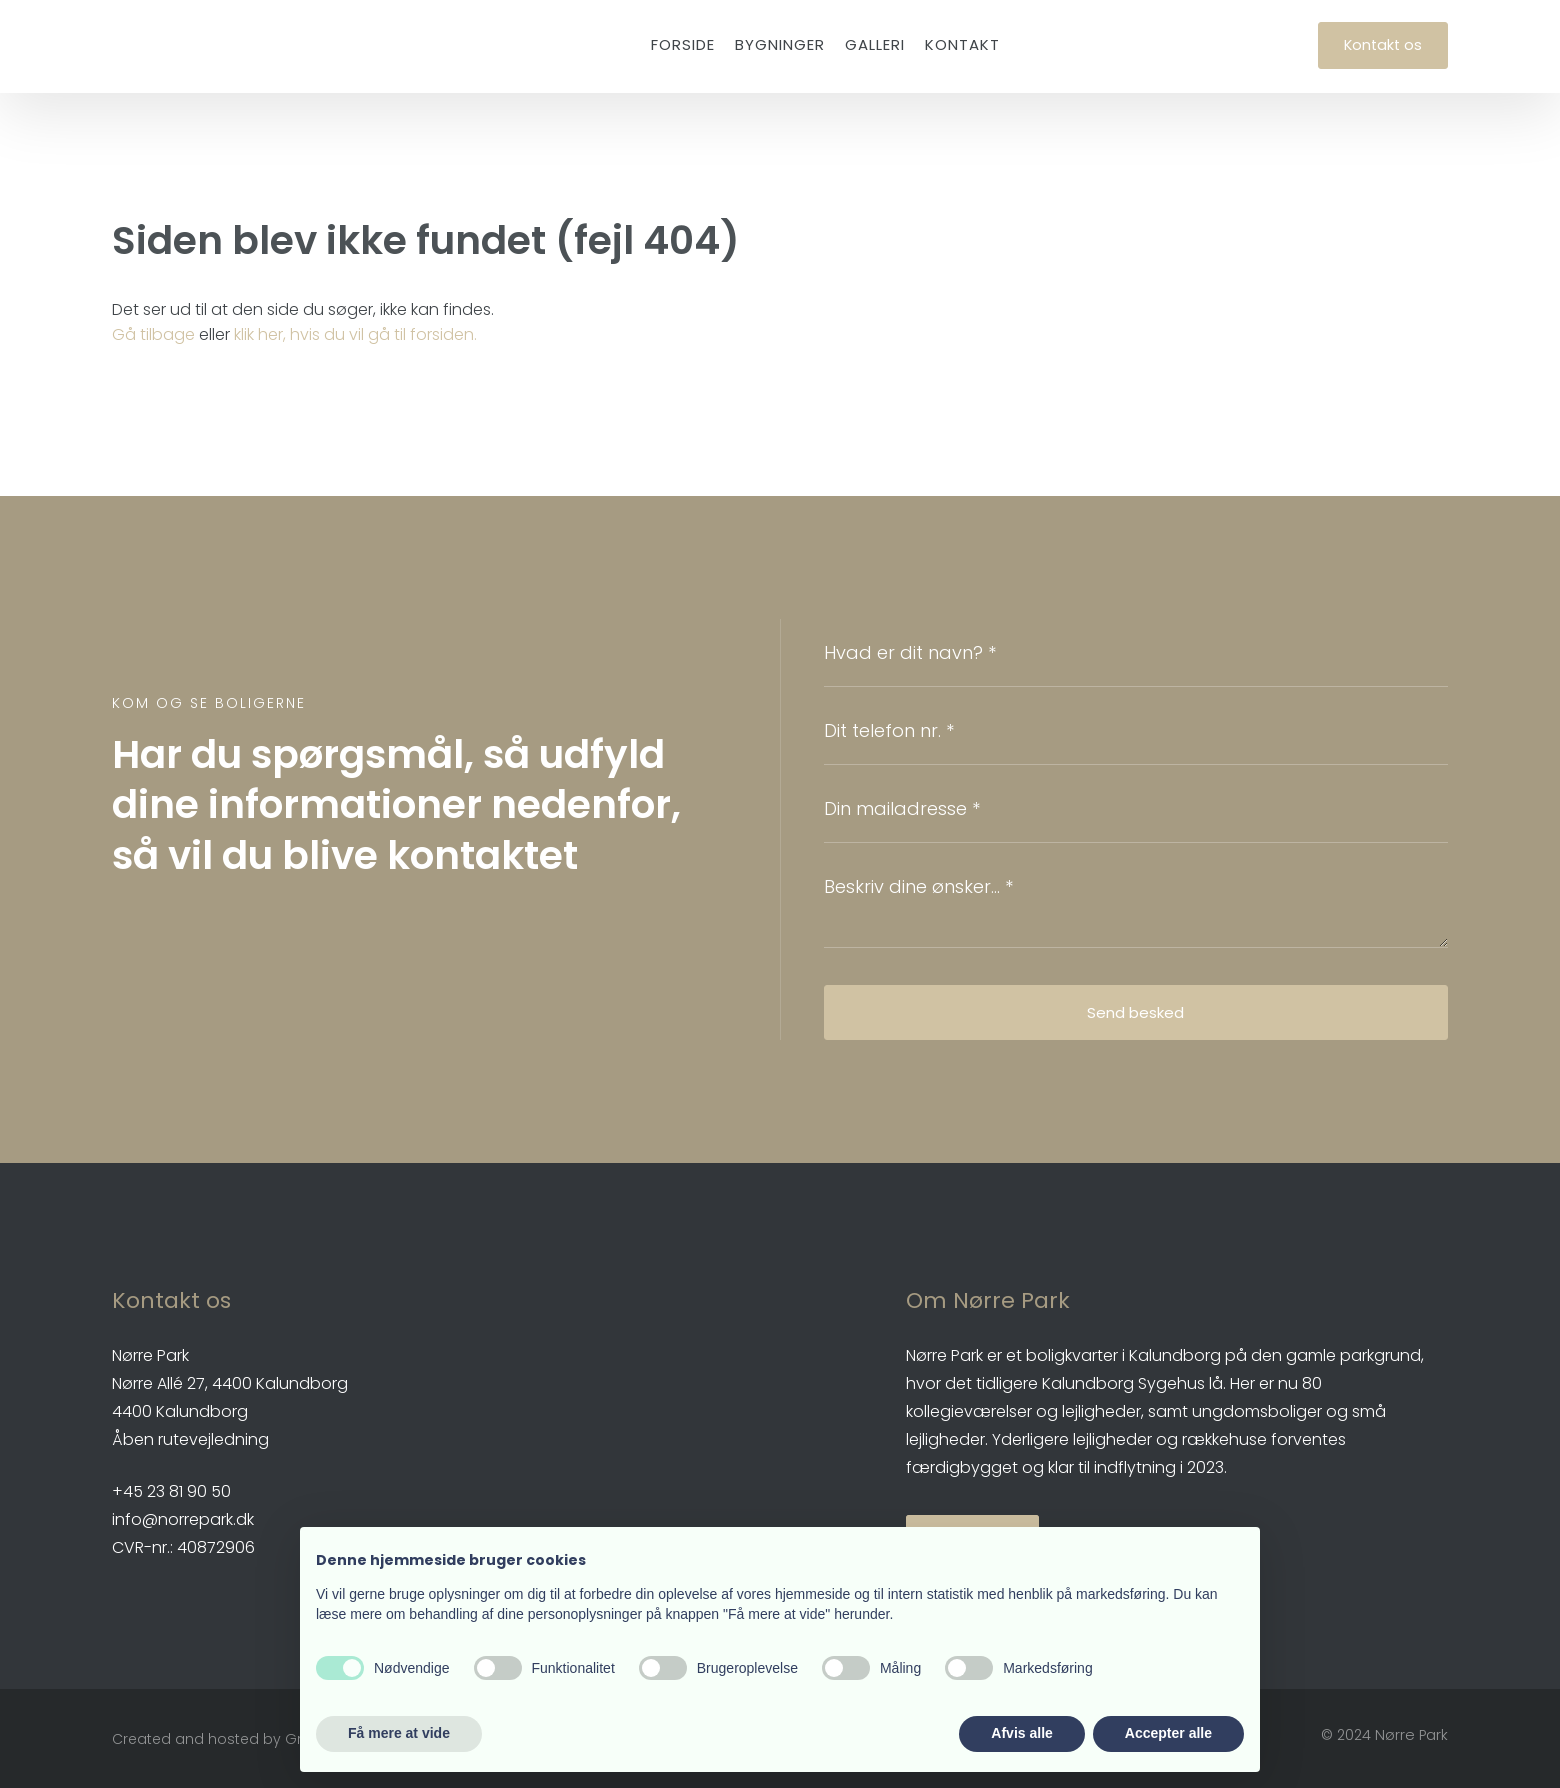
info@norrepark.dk (183, 1519)
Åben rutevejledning (190, 1439)
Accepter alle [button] (1168, 1733)
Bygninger (780, 44)
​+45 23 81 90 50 (171, 1491)
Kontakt (962, 44)
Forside (683, 44)
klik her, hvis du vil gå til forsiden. (355, 334)
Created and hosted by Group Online (246, 1739)
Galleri (875, 44)
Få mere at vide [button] (399, 1733)
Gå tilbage (153, 334)
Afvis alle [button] (1021, 1733)
